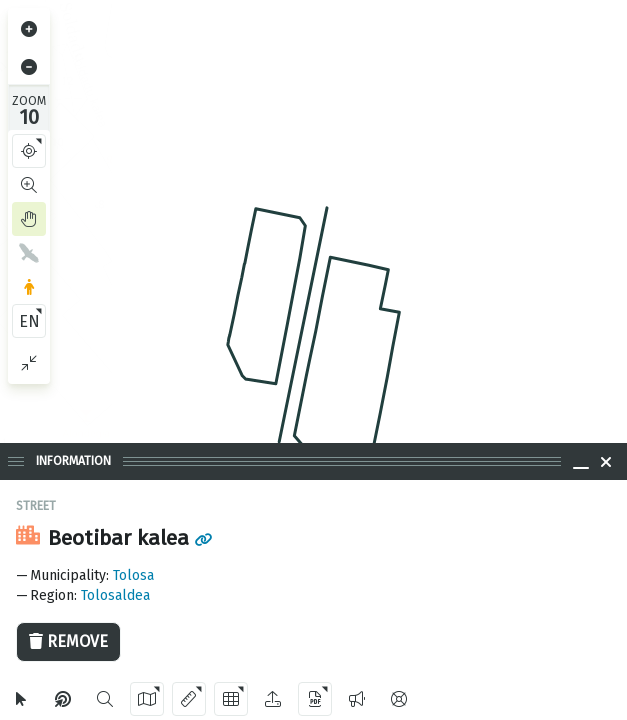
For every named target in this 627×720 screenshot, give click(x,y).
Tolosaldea (115, 595)
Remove (68, 641)
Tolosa (133, 575)
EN (29, 321)
